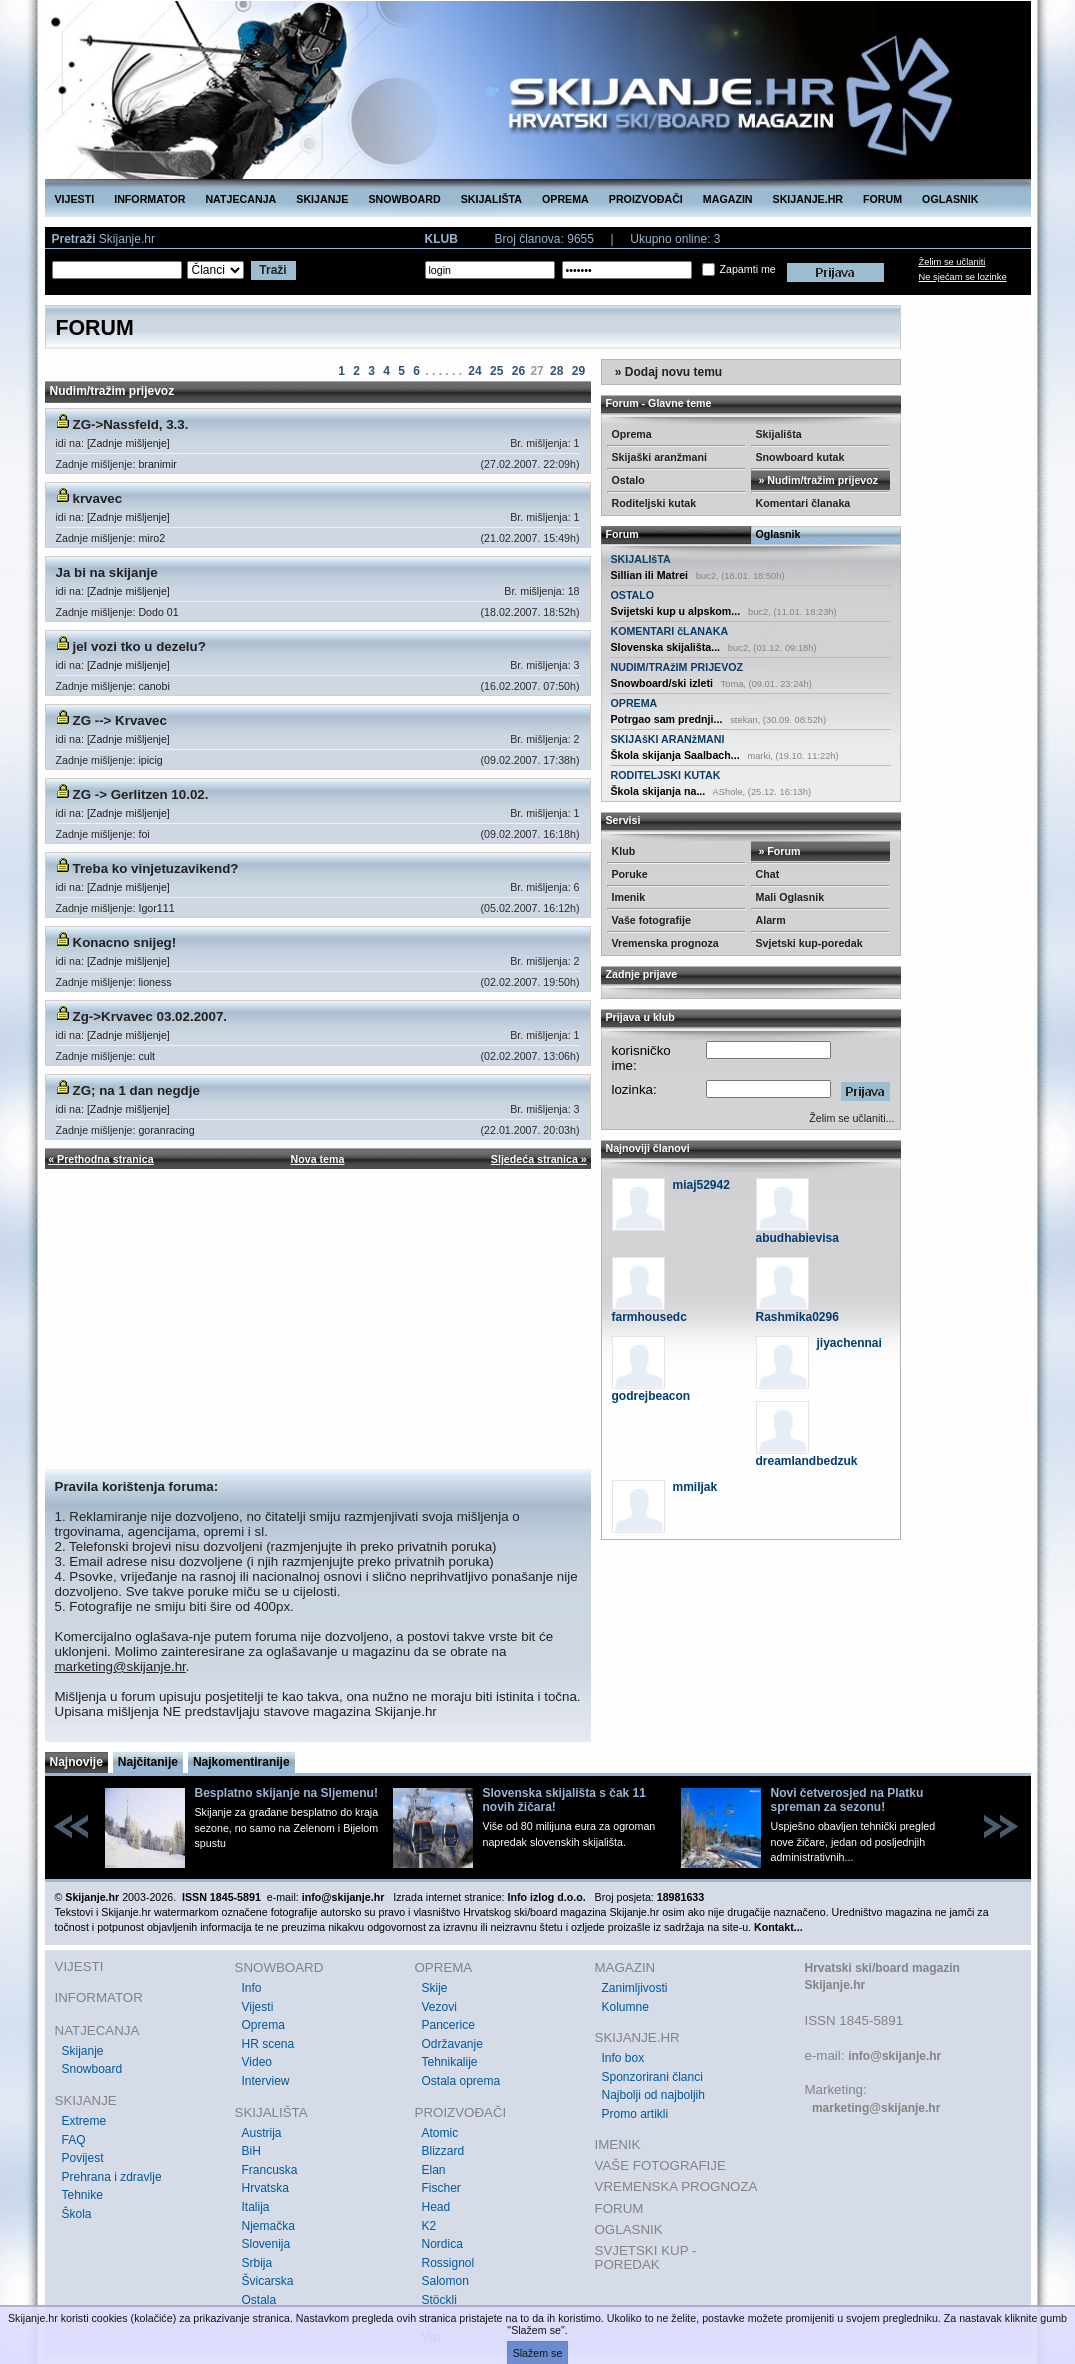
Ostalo (628, 480)
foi (143, 834)
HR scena (268, 2044)
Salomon (445, 2281)
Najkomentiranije (241, 1762)
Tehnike (82, 2195)
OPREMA (565, 199)
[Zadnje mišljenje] (128, 443)
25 (496, 371)
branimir (157, 464)
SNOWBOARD (404, 199)
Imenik (629, 897)
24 (474, 371)
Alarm (771, 920)
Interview (266, 2081)
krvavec (98, 498)
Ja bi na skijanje (107, 572)
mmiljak (695, 1487)
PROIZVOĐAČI (646, 199)
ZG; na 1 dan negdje (136, 1090)
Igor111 (156, 908)
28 (556, 371)
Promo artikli (635, 2114)
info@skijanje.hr (894, 2056)
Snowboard (92, 2069)
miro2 (151, 538)
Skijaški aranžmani (659, 457)
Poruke (630, 874)
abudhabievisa (797, 1238)
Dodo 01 (158, 612)
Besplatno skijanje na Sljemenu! (286, 1793)
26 (518, 371)
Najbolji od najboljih (653, 2095)
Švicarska (268, 2281)
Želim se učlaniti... (851, 1118)
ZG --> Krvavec (120, 720)
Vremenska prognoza (665, 943)
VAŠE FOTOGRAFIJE (660, 2165)
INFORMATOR (149, 199)
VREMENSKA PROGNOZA (676, 2186)
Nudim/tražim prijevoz (112, 391)
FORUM (882, 199)
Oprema (632, 434)
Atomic (440, 2133)
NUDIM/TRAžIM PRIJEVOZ (677, 667)
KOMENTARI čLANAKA (670, 631)
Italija (256, 2207)
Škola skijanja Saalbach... (675, 755)
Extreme (84, 2121)
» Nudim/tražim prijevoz (817, 480)
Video (257, 2062)
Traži (272, 270)
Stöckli (439, 2300)
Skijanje (83, 2051)
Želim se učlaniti (952, 262)
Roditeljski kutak (654, 503)
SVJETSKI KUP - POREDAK (646, 2257)
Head (436, 2207)
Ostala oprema (461, 2081)
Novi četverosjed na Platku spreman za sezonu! (847, 1800)
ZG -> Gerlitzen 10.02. (141, 794)
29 (578, 371)
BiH (251, 2151)
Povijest (83, 2158)
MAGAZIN (728, 199)
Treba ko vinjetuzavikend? (156, 868)
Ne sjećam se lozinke (963, 277)
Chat (768, 874)
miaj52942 (701, 1185)
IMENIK (618, 2144)
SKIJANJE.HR (808, 199)
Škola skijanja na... (658, 791)
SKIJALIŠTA (491, 199)
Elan (434, 2170)
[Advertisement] (318, 1319)
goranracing (166, 1130)
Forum (622, 534)
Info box (623, 2058)
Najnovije (76, 1762)
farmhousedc (649, 1317)
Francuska (270, 2170)
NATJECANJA (240, 199)
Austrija (262, 2133)
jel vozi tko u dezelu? (139, 646)
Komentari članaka (803, 503)
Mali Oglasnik (790, 897)
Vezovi (439, 2007)
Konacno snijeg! (125, 942)
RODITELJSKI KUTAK (666, 775)
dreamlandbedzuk (807, 1461)
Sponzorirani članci (652, 2077)
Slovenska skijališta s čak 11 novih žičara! (564, 1800)
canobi (153, 686)
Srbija (257, 2263)
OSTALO (633, 595)
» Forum (778, 851)
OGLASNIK (950, 199)
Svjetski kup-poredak (809, 943)
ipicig (150, 760)
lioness (154, 982)
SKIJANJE (322, 199)
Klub (624, 851)
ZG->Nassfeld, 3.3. (131, 424)
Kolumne (625, 2007)
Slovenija (266, 2244)
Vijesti (258, 2007)
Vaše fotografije (651, 920)
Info (252, 1988)
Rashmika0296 (797, 1317)
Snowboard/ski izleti (662, 683)
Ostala (259, 2300)
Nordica (442, 2244)
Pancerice (448, 2025)
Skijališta (779, 434)
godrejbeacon (651, 1396)
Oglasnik (778, 534)
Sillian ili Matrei (650, 575)
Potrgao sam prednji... (667, 719)
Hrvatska (265, 2188)
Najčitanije (148, 1762)
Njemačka (268, 2226)
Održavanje (452, 2044)
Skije (435, 1988)
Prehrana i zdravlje (112, 2177)
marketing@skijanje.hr (120, 1666)
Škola (77, 2214)
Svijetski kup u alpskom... (676, 611)
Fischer (441, 2188)
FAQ (74, 2140)
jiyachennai (849, 1343)
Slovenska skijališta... (666, 647)
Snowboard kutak (800, 457)
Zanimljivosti (635, 1988)
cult (146, 1056)
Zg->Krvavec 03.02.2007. (150, 1016)
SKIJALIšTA (641, 559)
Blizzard (443, 2151)
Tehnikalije (450, 2062)
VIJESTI (75, 199)
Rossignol (448, 2263)
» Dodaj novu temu (667, 372)
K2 (429, 2226)
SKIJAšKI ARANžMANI (668, 739)
